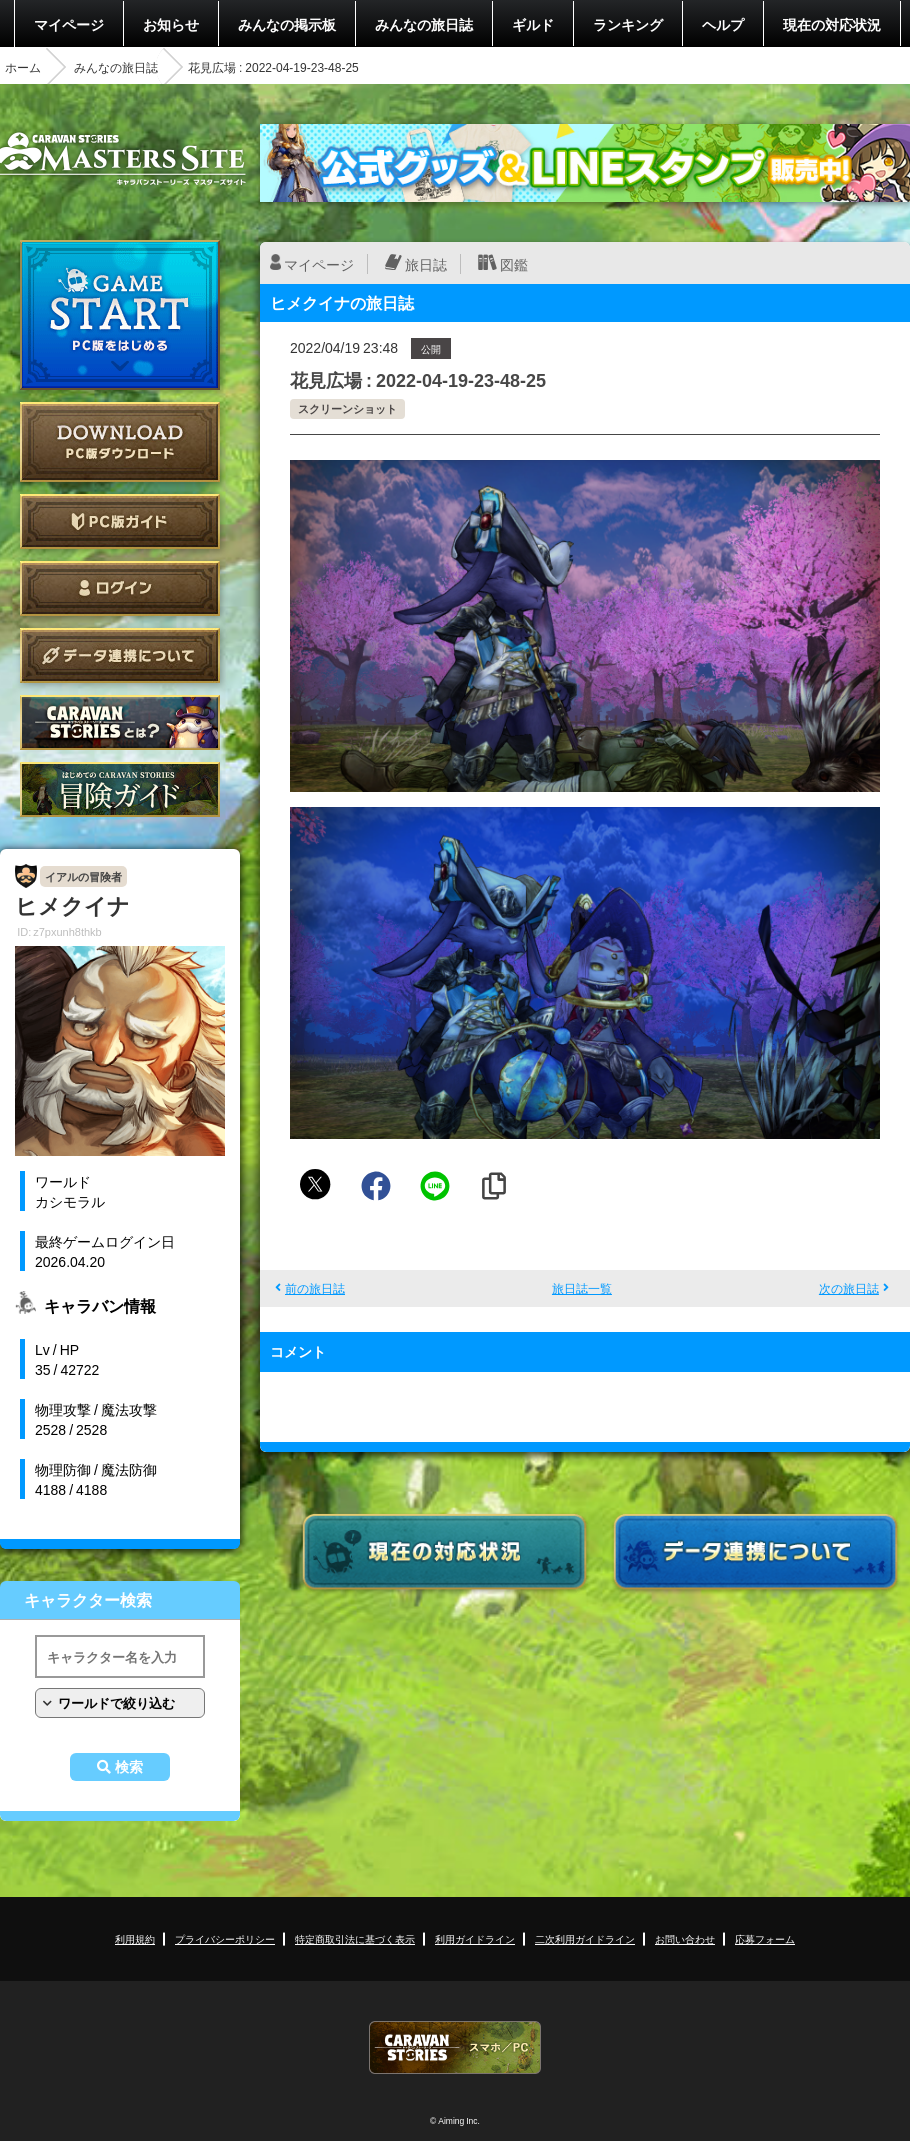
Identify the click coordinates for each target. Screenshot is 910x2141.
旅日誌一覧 (582, 1288)
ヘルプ (723, 24)
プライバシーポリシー (225, 1938)
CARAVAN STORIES (455, 2047)
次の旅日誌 (849, 1288)
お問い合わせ (685, 1938)
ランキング (628, 24)
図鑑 (514, 264)
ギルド (533, 24)
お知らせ (171, 24)
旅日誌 (426, 264)
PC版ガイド (120, 521)
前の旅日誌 (315, 1288)
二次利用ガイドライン (585, 1938)
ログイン (120, 588)
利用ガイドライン (475, 1938)
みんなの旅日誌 (424, 24)
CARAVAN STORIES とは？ (120, 722)
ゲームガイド (120, 789)
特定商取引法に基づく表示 (355, 1938)
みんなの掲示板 (287, 24)
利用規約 (135, 1938)
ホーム (23, 67)
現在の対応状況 (832, 24)
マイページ (69, 24)
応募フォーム (765, 1938)
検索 (129, 1767)
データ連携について (120, 655)
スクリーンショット (347, 408)
